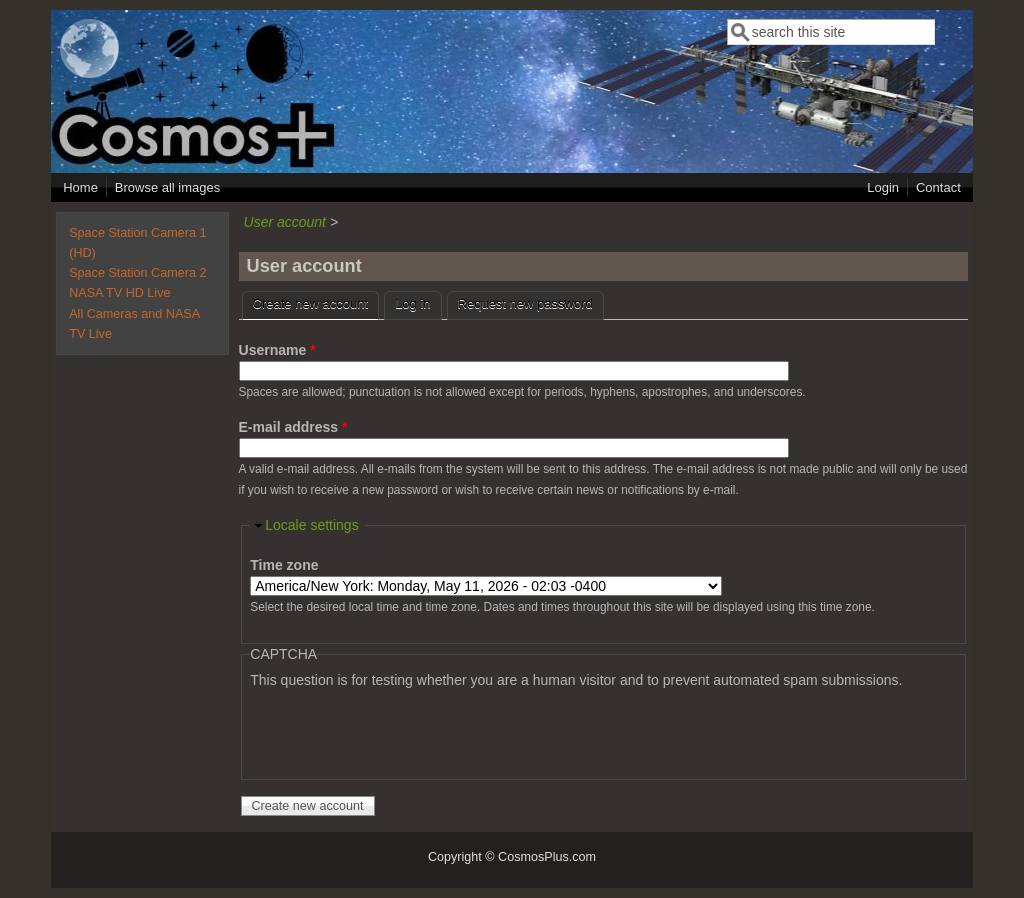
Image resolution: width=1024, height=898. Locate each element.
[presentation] (402, 730)
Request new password (525, 303)
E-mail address (293, 427)
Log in (412, 303)
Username (277, 350)
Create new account (316, 301)
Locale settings (311, 525)
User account (285, 222)
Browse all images (168, 187)
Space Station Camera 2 (137, 273)
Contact (938, 187)
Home (80, 187)
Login (883, 187)
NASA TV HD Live (119, 293)
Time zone (284, 565)
